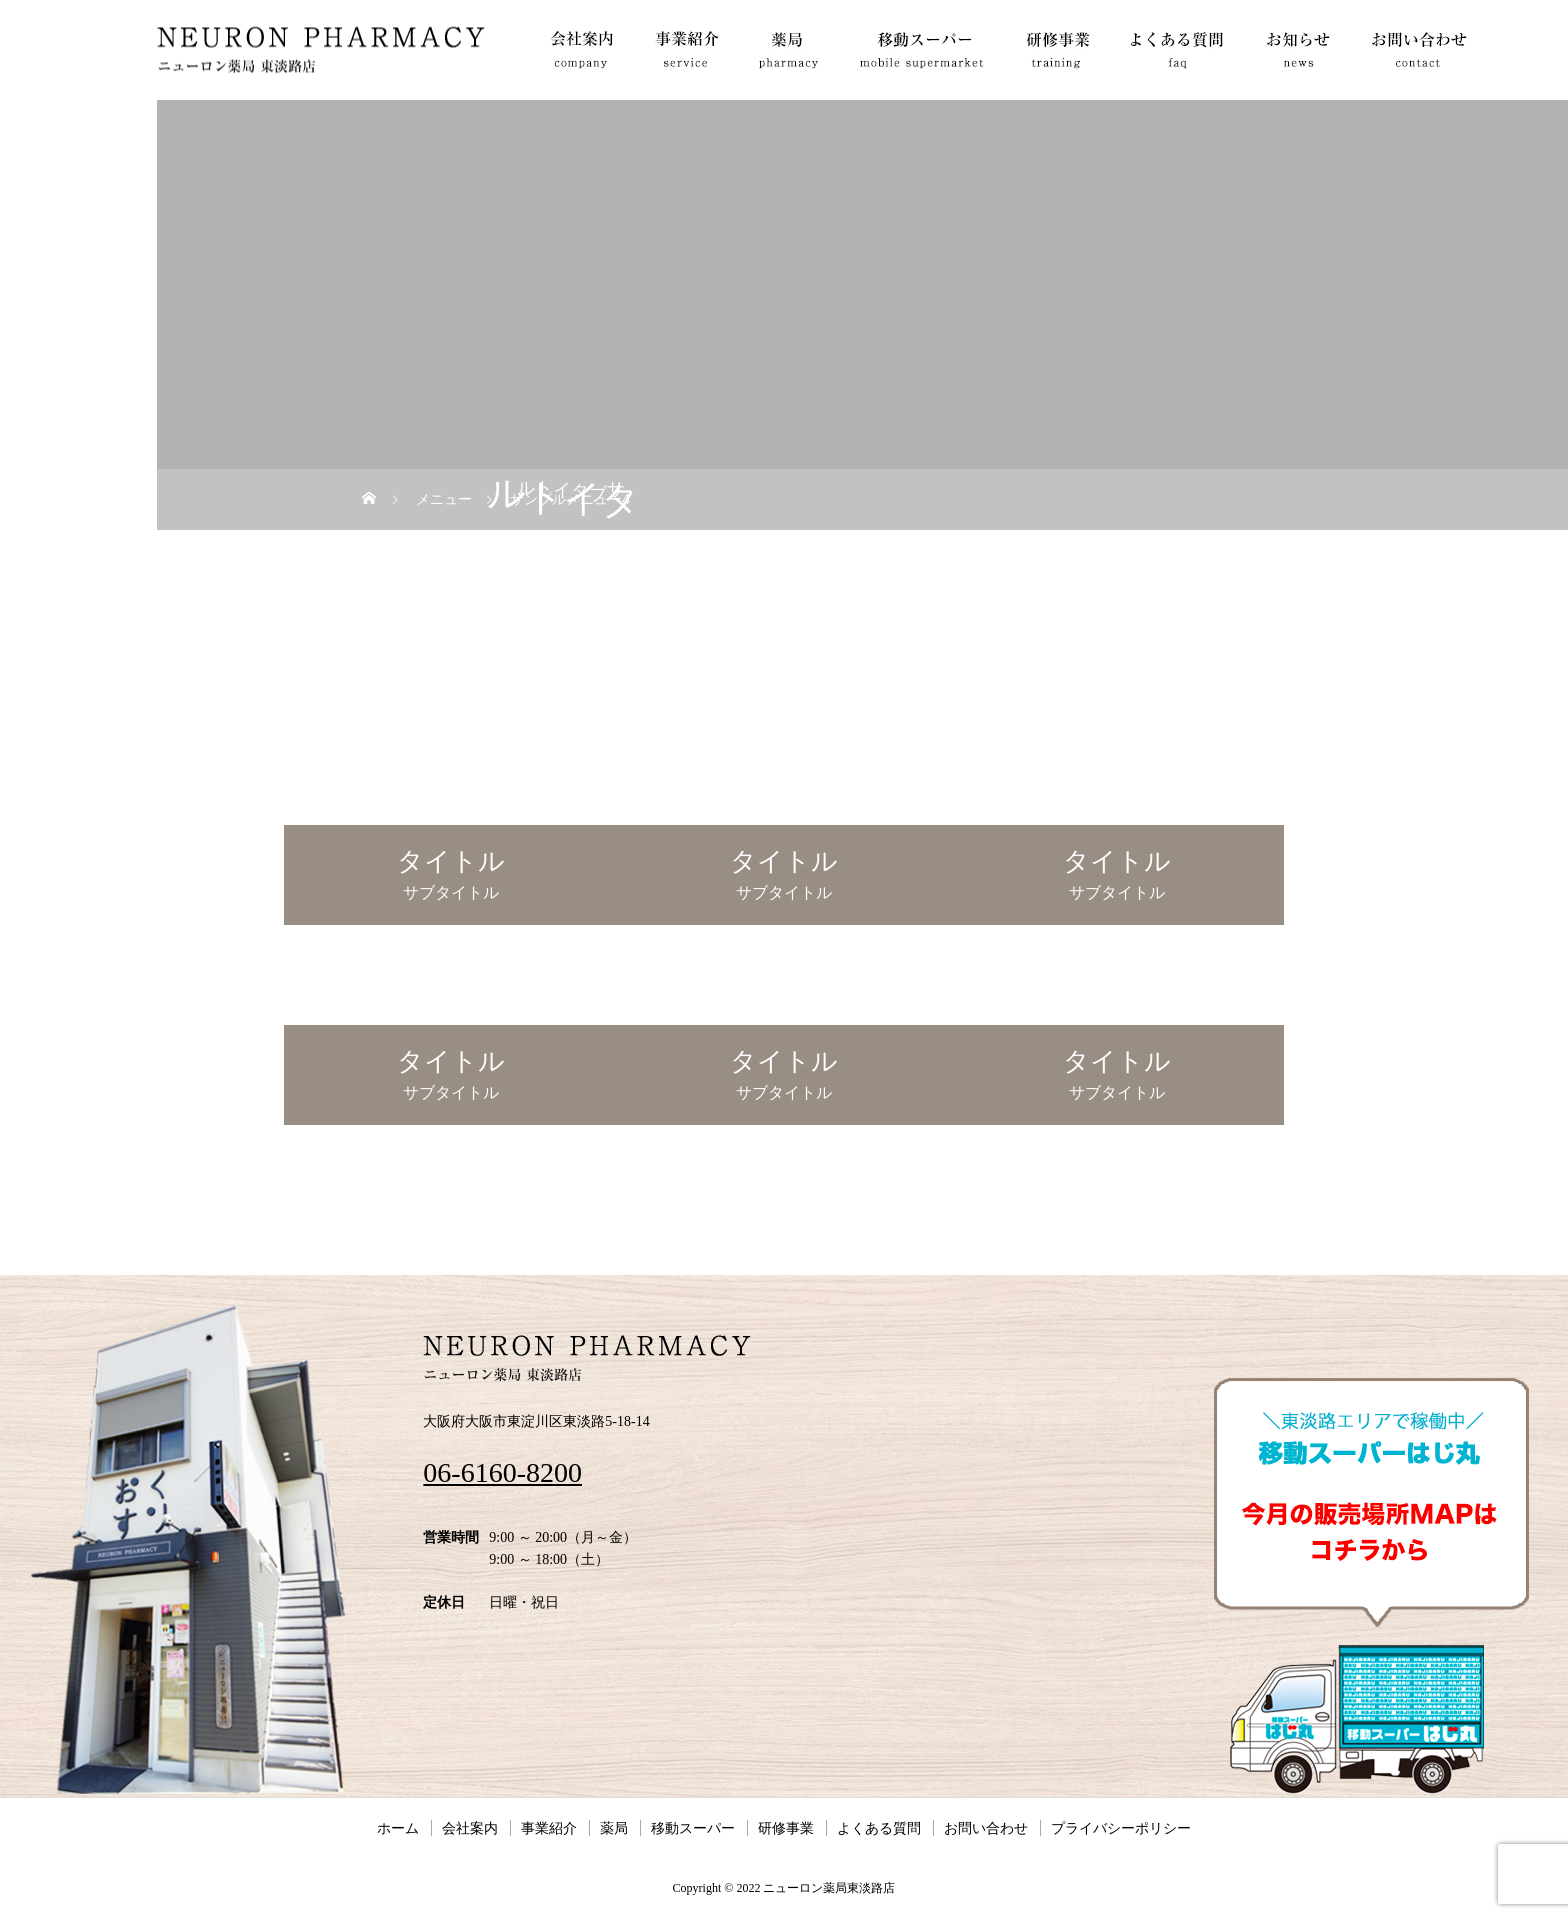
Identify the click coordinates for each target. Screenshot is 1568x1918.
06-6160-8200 (502, 1472)
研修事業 (786, 1828)
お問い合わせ (986, 1828)
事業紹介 (549, 1828)
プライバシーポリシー (1121, 1828)
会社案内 (470, 1828)
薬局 (614, 1828)
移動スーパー (693, 1828)
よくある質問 (879, 1828)
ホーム (398, 1828)
